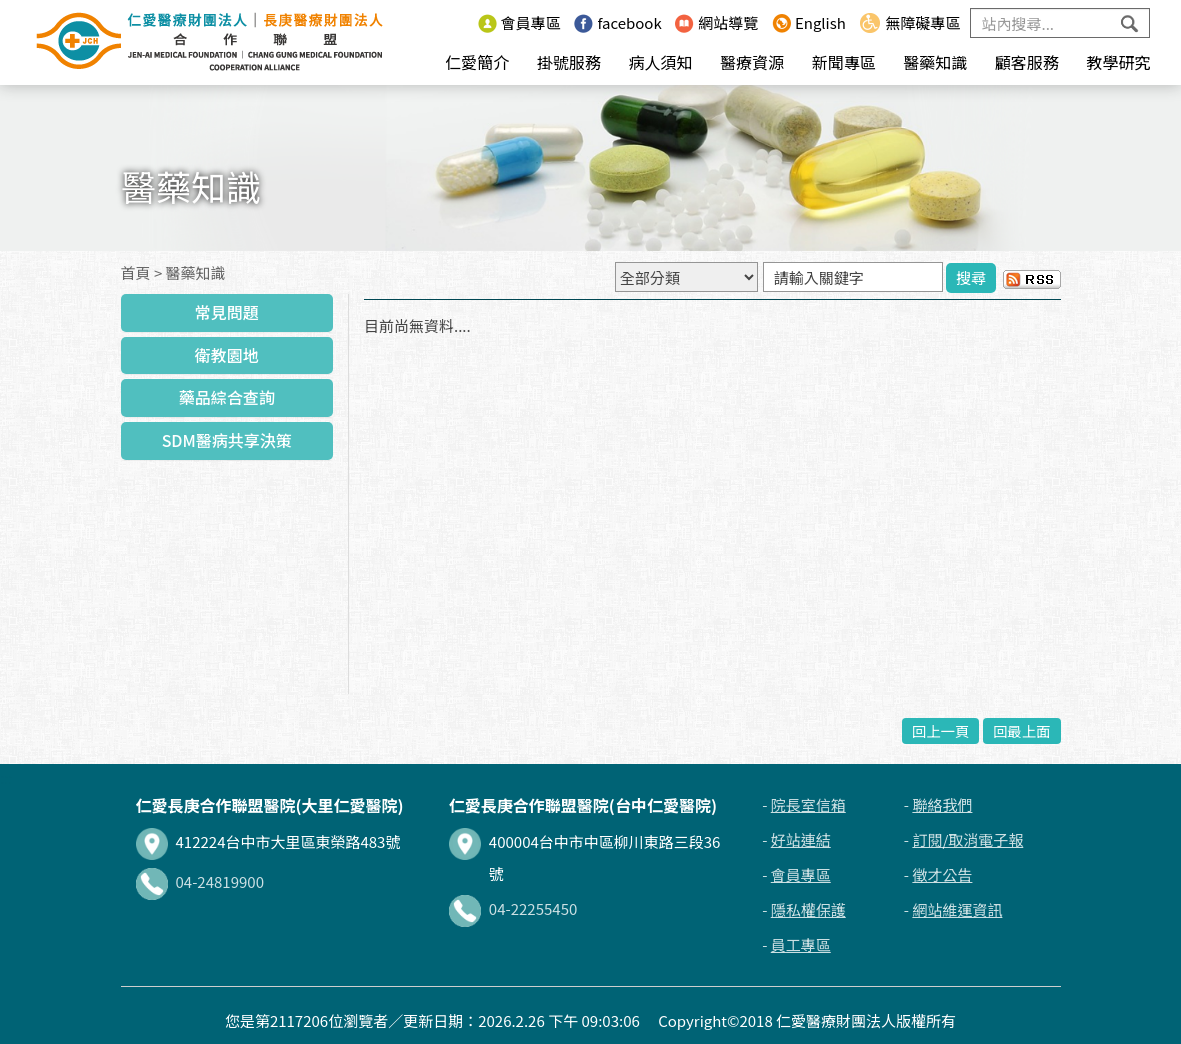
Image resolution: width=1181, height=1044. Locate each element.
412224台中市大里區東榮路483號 (268, 841)
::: (458, 22)
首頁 (136, 272)
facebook (617, 22)
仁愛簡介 (477, 62)
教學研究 (1118, 62)
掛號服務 (569, 62)
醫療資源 (752, 62)
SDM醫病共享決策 (227, 440)
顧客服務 (1027, 62)
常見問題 (227, 312)
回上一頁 (941, 730)
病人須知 (660, 62)
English (809, 22)
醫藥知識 (935, 62)
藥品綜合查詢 (227, 397)
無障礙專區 (909, 22)
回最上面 (1022, 730)
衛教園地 (227, 355)
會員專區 (519, 22)
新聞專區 (844, 62)
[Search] (1060, 23)
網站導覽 (716, 22)
